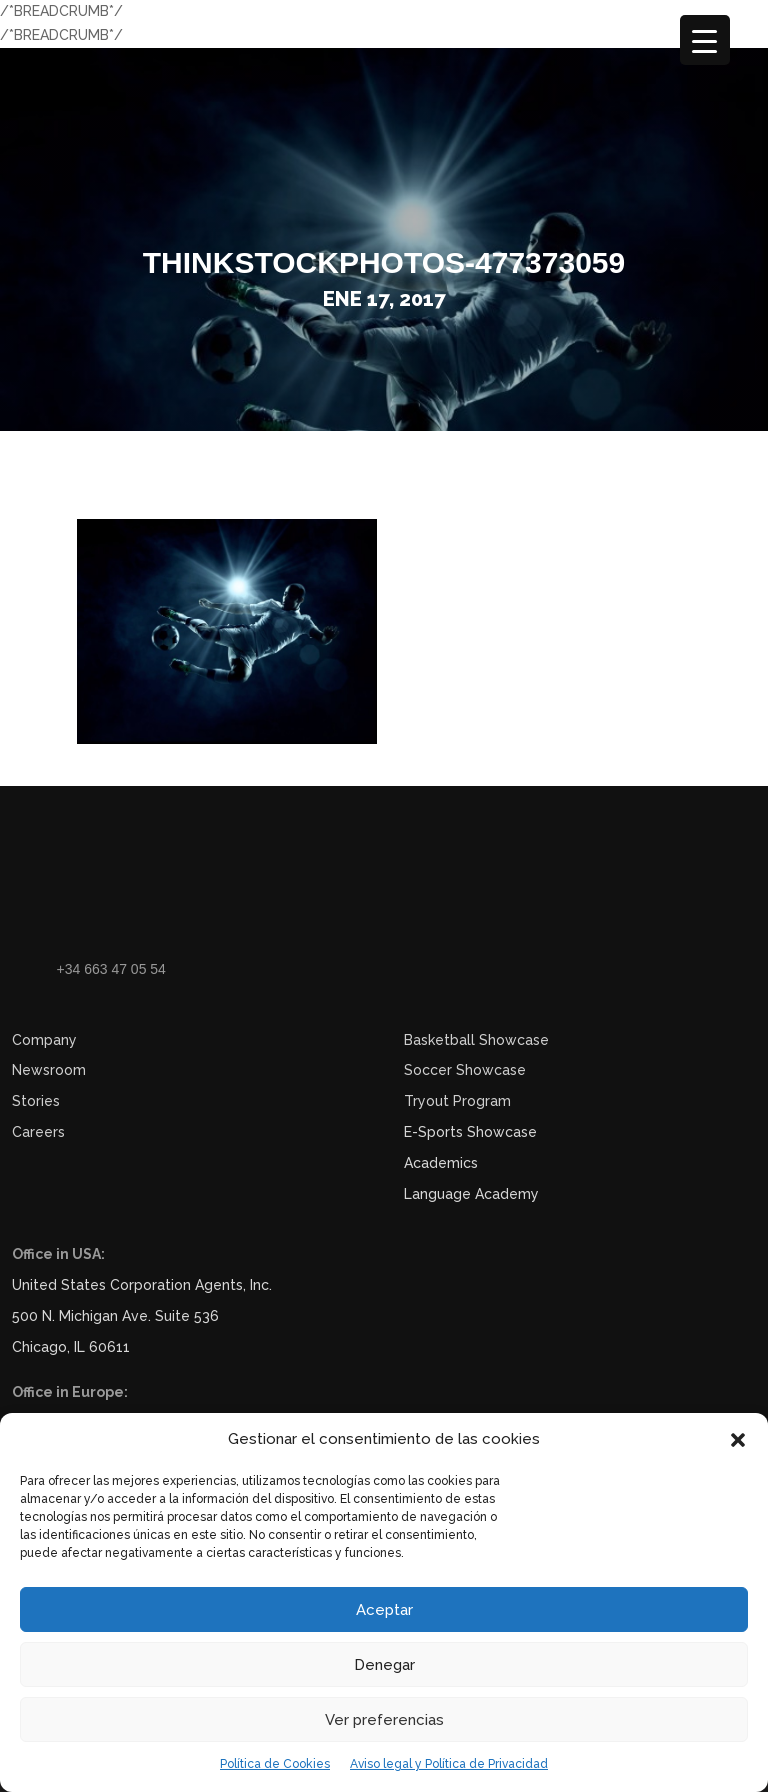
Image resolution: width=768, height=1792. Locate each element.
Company (44, 1040)
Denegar (384, 1665)
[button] (738, 1440)
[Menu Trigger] (705, 40)
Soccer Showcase (465, 1070)
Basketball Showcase (476, 1040)
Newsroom (49, 1070)
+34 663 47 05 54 (111, 969)
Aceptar (384, 1610)
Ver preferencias (384, 1720)
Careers (38, 1132)
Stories (36, 1101)
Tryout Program (457, 1101)
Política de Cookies (275, 1764)
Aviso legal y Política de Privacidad (449, 1764)
